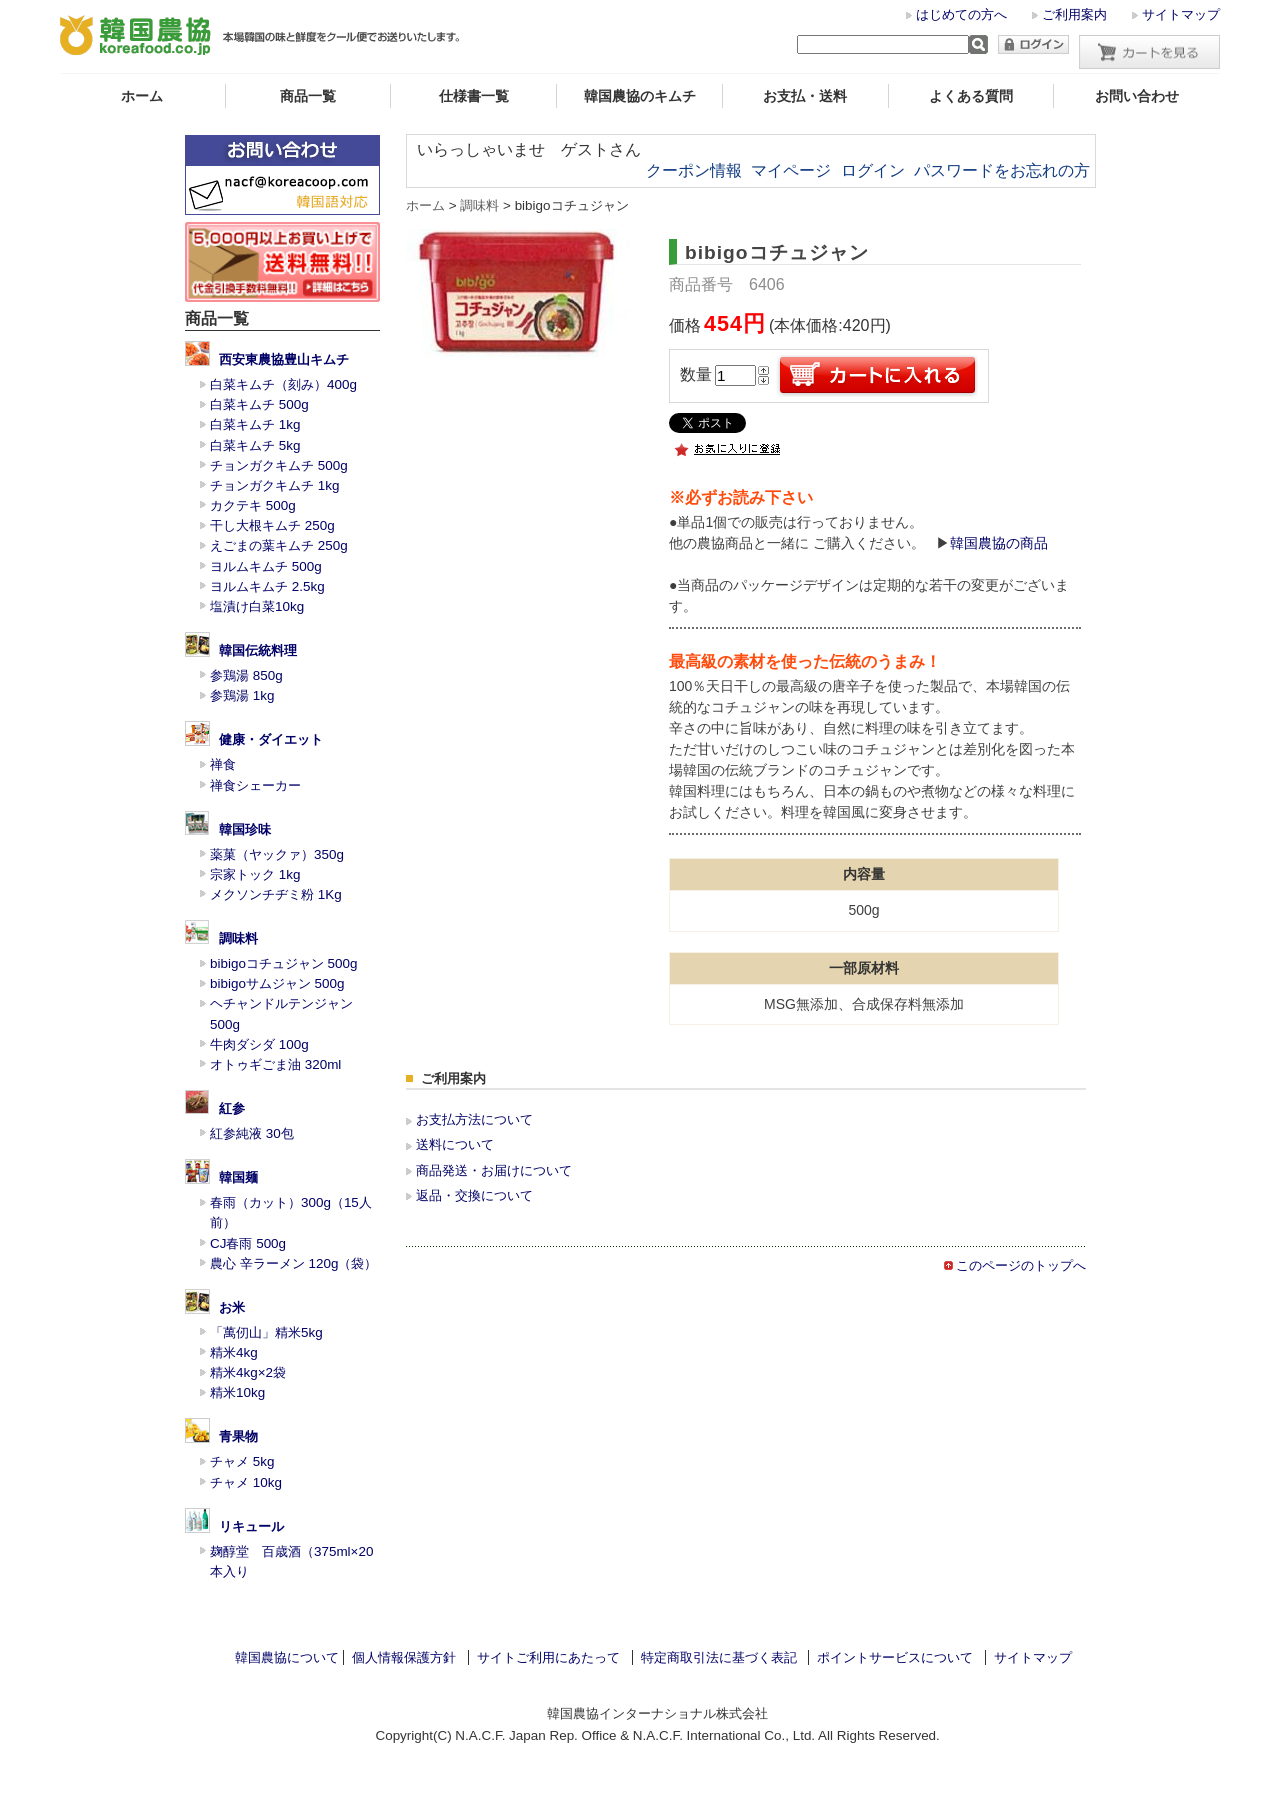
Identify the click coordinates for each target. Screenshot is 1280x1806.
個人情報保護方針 (404, 1657)
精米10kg (237, 1392)
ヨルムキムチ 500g (266, 566)
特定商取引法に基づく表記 (719, 1657)
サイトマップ (1181, 14)
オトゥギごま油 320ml (275, 1064)
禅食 (223, 764)
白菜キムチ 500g (259, 404)
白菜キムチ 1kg (255, 424)
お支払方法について (474, 1119)
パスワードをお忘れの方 (1002, 170)
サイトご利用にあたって (548, 1657)
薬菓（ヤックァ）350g (277, 854)
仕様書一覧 (474, 96)
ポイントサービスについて (895, 1657)
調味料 (238, 938)
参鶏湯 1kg (242, 695)
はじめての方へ (961, 14)
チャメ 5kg (242, 1461)
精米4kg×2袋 (248, 1372)
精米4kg (234, 1352)
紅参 (232, 1108)
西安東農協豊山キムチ (284, 359)
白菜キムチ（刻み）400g (283, 384)
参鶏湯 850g (246, 675)
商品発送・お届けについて (494, 1170)
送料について (455, 1144)
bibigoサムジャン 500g (277, 983)
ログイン (873, 170)
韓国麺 (238, 1177)
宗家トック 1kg (255, 874)
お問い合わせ (1137, 96)
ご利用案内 (1074, 14)
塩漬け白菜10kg (257, 606)
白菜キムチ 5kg (255, 445)
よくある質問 (971, 96)
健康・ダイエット (271, 739)
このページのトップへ (1021, 1265)
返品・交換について (474, 1195)
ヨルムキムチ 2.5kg (267, 586)
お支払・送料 (805, 96)
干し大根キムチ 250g (272, 525)
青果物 (238, 1436)
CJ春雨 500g (248, 1243)
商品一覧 (308, 96)
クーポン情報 (694, 170)
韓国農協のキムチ (640, 96)
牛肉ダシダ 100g (259, 1044)
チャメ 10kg (246, 1482)
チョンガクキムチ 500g (279, 465)
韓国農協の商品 (999, 543)
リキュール (251, 1526)
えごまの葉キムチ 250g (279, 545)
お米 (232, 1307)
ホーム (142, 96)
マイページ (791, 170)
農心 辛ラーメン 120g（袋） (293, 1263)
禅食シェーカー (255, 785)
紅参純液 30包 (252, 1133)
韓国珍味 (245, 829)
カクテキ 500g (253, 505)
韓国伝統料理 (258, 650)
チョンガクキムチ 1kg (274, 485)
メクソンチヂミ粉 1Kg (276, 894)
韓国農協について (287, 1657)
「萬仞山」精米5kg (266, 1332)
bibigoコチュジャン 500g (284, 963)
